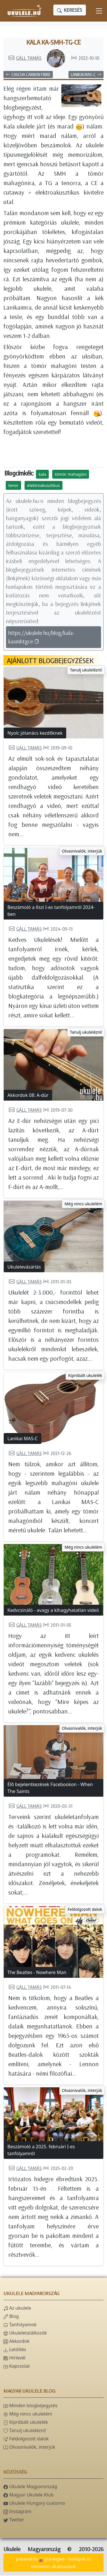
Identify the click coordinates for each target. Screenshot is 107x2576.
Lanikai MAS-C (86, 75)
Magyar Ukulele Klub (28, 2495)
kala (42, 474)
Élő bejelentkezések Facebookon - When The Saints (50, 1788)
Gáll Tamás (24, 58)
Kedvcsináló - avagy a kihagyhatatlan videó (53, 1611)
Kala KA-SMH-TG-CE (53, 42)
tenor (13, 486)
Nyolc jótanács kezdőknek (34, 733)
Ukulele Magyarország (30, 2487)
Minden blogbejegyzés (30, 2406)
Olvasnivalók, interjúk (82, 851)
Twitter (13, 2520)
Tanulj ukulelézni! (86, 670)
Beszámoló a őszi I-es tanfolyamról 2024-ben (51, 911)
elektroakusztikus (43, 486)
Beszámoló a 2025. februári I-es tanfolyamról (41, 2150)
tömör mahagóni (70, 474)
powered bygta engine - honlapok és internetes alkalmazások (53, 2563)
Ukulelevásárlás (24, 1267)
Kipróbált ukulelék (85, 1376)
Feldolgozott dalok (85, 1910)
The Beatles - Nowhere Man (36, 1973)
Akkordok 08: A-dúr (28, 1096)
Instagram (17, 2512)
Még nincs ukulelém (83, 1204)
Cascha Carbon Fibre (28, 75)
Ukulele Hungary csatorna (34, 2503)
